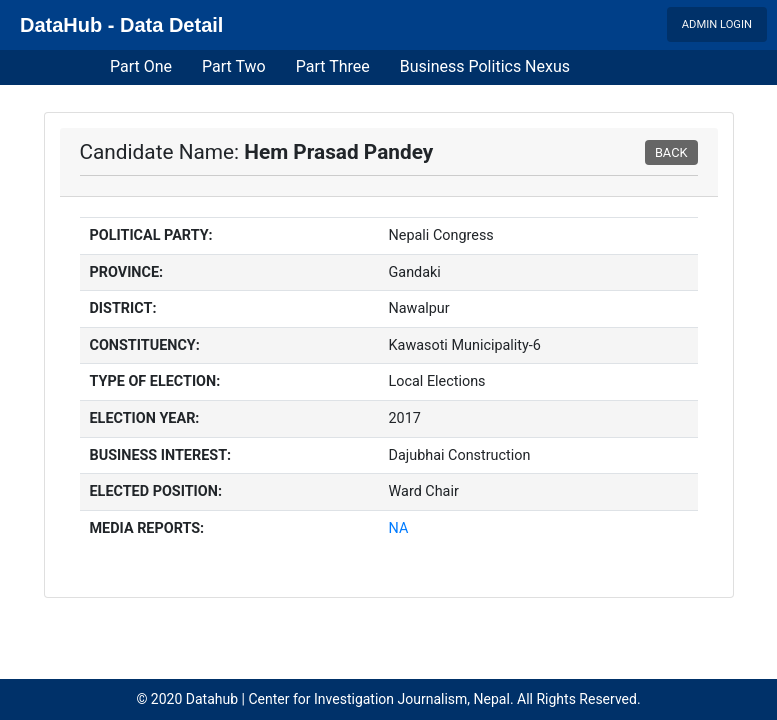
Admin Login (717, 24)
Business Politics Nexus (485, 66)
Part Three (333, 66)
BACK (671, 152)
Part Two (234, 66)
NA (399, 528)
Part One (141, 66)
